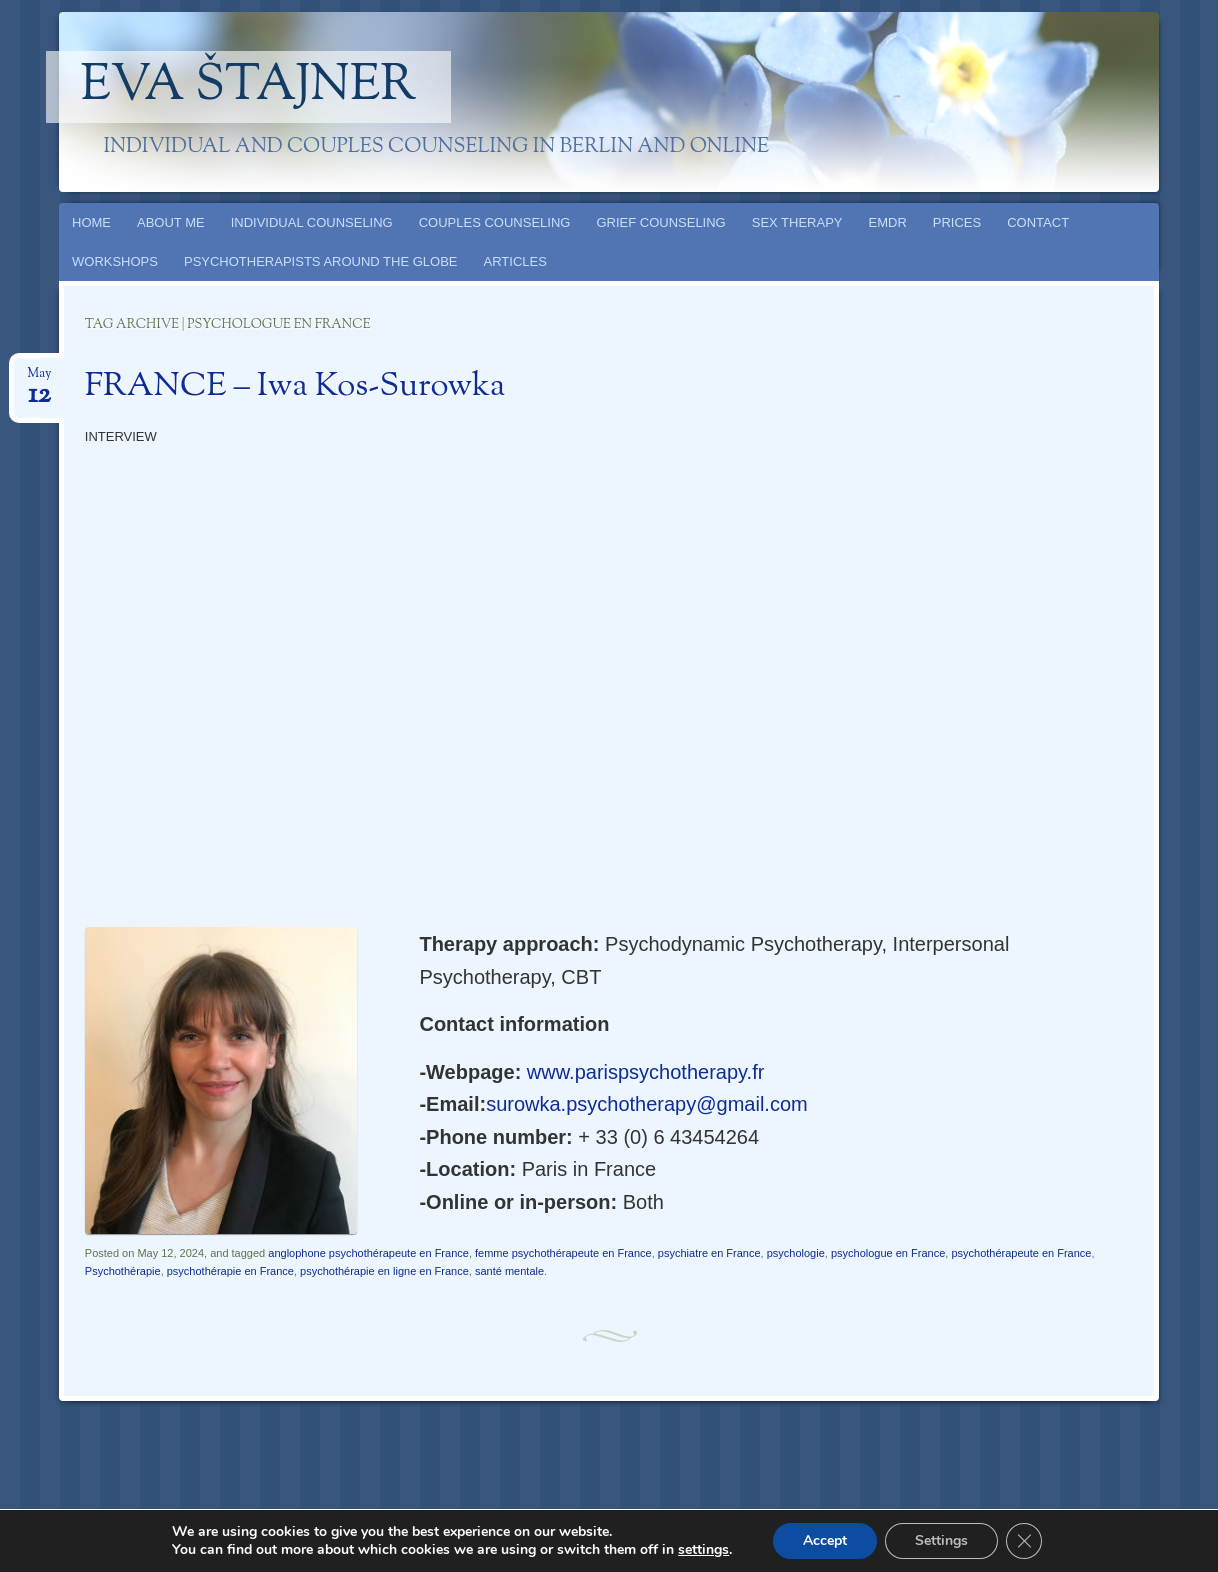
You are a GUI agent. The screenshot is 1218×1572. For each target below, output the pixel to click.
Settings (941, 1540)
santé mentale (509, 1271)
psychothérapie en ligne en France (384, 1271)
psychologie (796, 1253)
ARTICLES (515, 261)
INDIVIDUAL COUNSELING (312, 222)
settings (703, 1550)
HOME (91, 222)
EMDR (888, 222)
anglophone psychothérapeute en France (368, 1253)
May (39, 379)
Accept (825, 1540)
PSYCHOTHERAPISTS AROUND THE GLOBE (321, 261)
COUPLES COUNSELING (495, 222)
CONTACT (1038, 222)
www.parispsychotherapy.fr (646, 1072)
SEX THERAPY (797, 222)
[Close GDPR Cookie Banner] (1024, 1541)
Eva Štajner (249, 87)
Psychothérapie (123, 1271)
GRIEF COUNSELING (660, 222)
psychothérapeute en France (1021, 1253)
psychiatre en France (709, 1253)
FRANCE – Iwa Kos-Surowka (295, 387)
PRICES (957, 222)
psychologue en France (888, 1253)
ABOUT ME (171, 222)
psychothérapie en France (230, 1271)
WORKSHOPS (115, 261)
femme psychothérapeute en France (563, 1253)
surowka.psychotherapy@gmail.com (647, 1104)
